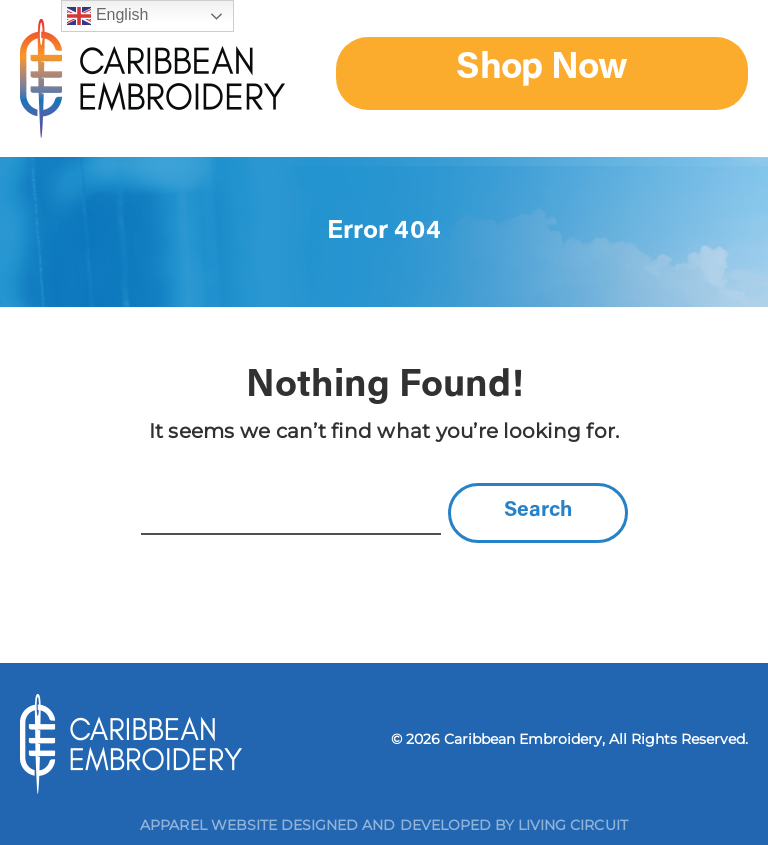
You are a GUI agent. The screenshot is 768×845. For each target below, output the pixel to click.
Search (538, 511)
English (107, 16)
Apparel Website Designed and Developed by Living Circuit (383, 825)
